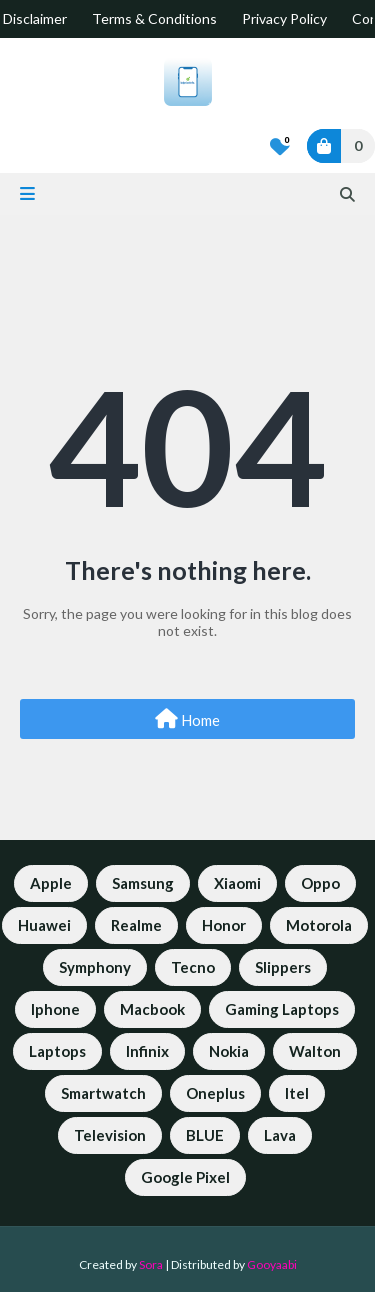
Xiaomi (237, 883)
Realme (136, 925)
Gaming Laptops (282, 1009)
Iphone (55, 1009)
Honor (224, 925)
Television (110, 1135)
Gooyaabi (272, 1264)
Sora (151, 1264)
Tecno (193, 967)
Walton (315, 1051)
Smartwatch (103, 1093)
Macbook (152, 1009)
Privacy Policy (284, 18)
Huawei (44, 925)
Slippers (283, 967)
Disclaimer (35, 18)
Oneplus (215, 1093)
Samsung (143, 883)
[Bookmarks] (280, 146)
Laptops (57, 1051)
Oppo (320, 883)
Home (187, 719)
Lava (280, 1135)
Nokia (229, 1051)
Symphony (95, 967)
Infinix (147, 1051)
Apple (51, 883)
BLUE (205, 1135)
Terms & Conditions (154, 18)
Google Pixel (185, 1177)
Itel (297, 1093)
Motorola (319, 925)
